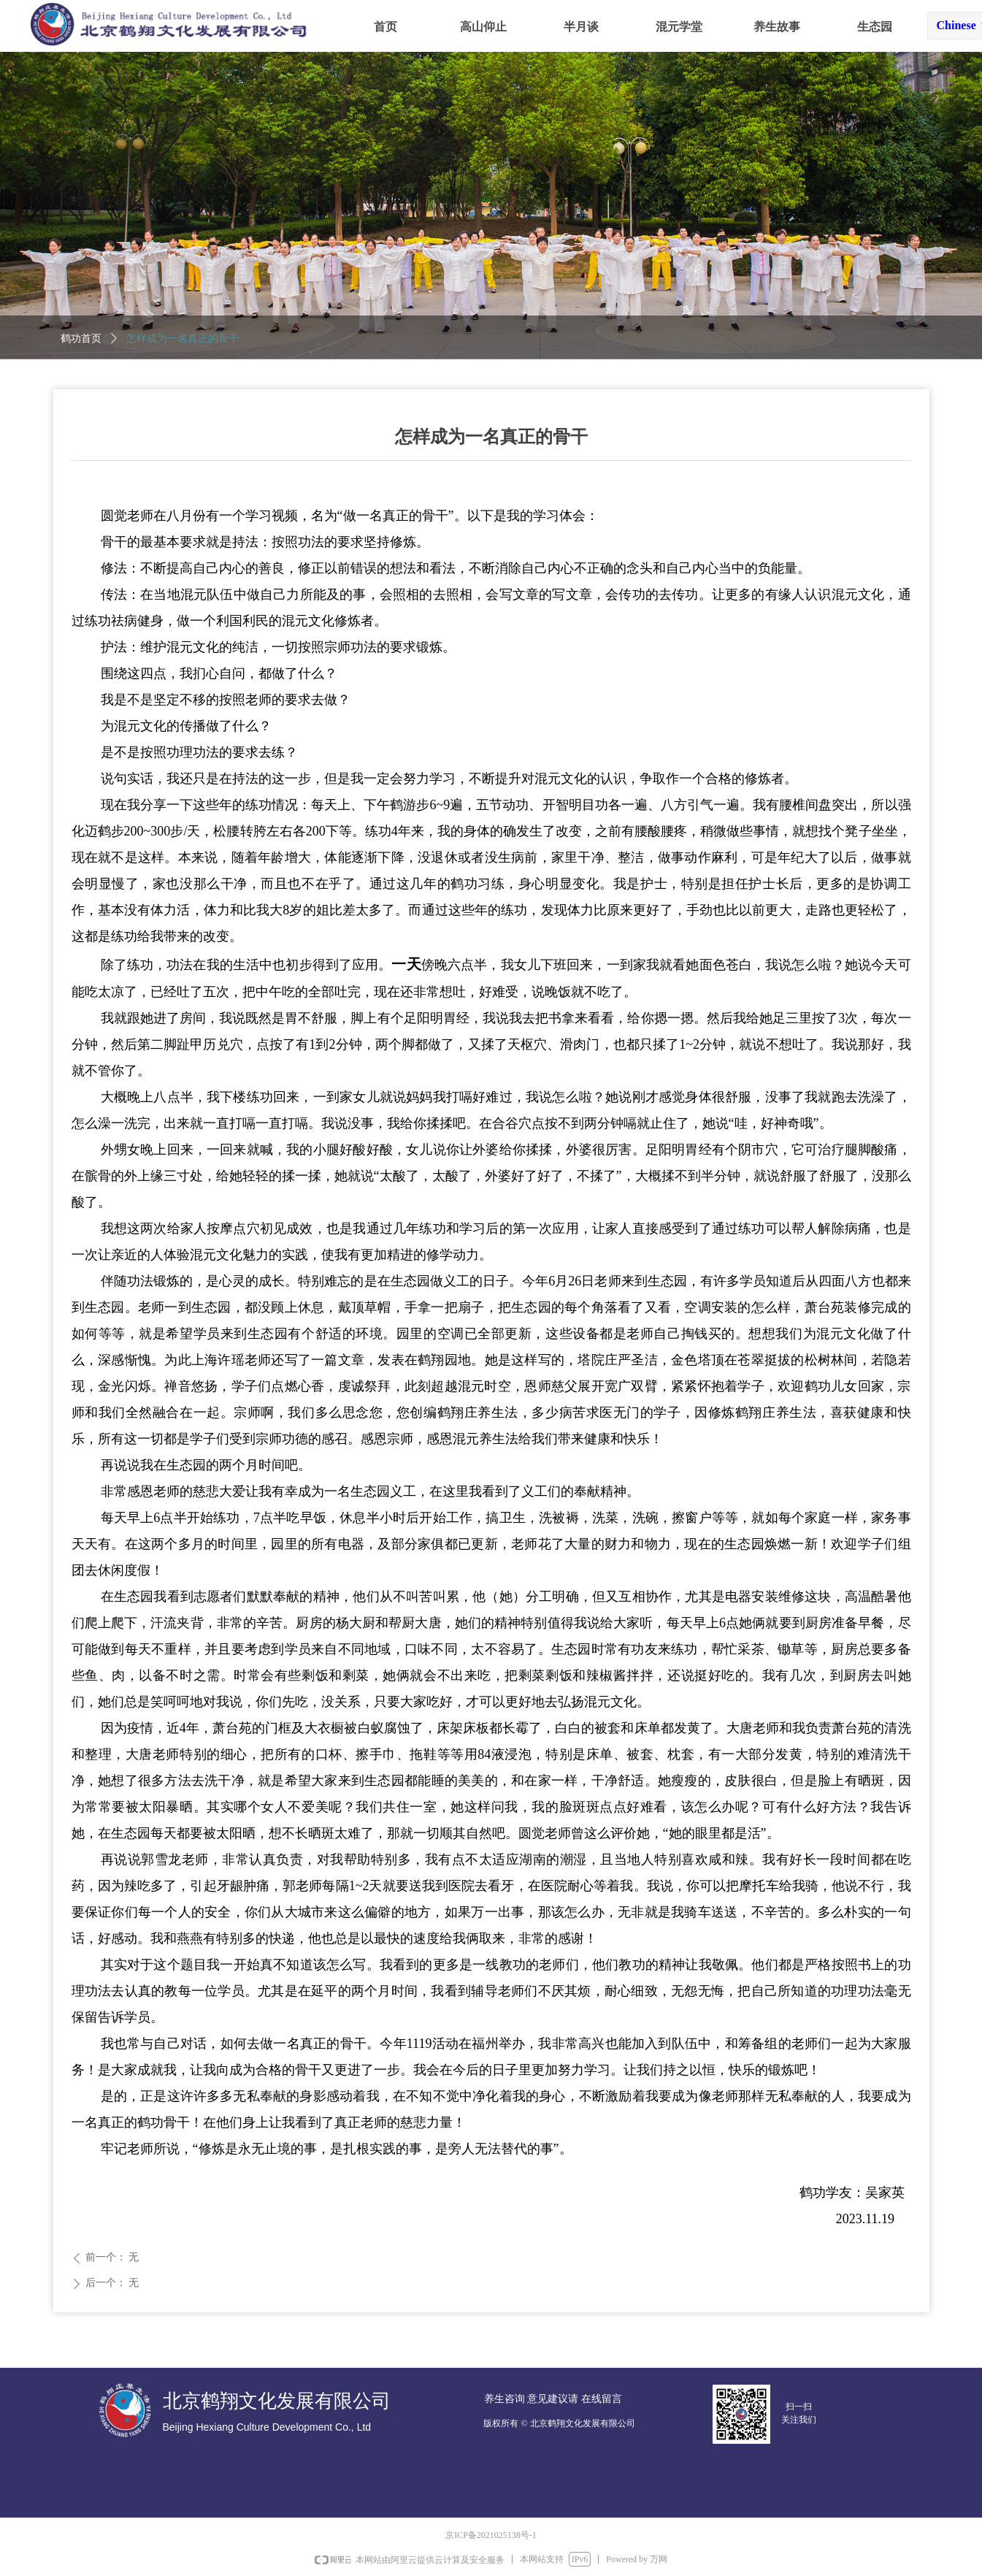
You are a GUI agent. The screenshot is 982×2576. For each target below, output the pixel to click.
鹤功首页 (81, 338)
